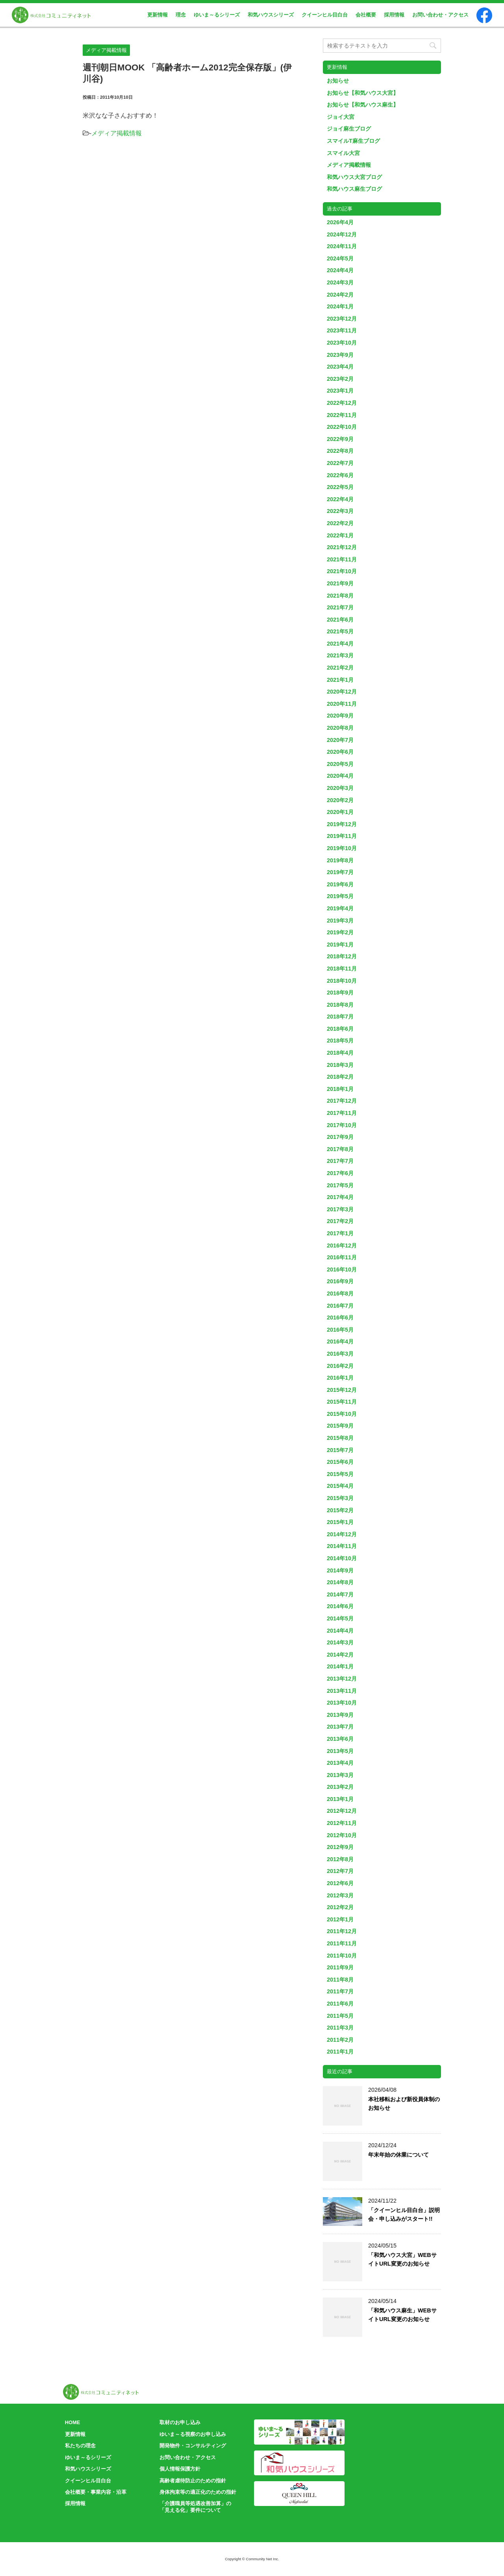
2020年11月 (342, 704)
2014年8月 (340, 1582)
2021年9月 (340, 583)
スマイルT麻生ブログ (353, 141)
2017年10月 (342, 1125)
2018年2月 (340, 1077)
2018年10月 (342, 981)
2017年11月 (342, 1113)
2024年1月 (340, 306)
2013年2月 (340, 1787)
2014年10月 (342, 1558)
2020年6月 (340, 752)
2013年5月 (340, 1751)
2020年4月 (340, 776)
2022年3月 (340, 511)
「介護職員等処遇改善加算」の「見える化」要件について (195, 2506)
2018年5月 (340, 1040)
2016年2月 (340, 1366)
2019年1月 (340, 944)
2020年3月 (340, 788)
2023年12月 (342, 319)
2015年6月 (340, 1462)
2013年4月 (340, 1763)
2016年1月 (340, 1378)
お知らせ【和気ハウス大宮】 (362, 93)
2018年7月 (340, 1016)
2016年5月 (340, 1330)
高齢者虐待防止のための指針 (192, 2481)
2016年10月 (342, 1269)
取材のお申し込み (179, 2422)
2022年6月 (340, 475)
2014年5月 (340, 1618)
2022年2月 (340, 523)
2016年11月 (342, 1257)
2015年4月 (340, 1486)
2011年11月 (342, 1943)
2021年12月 (342, 547)
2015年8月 (340, 1438)
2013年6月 (340, 1739)
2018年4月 (340, 1053)
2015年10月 (342, 1414)
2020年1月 (340, 812)
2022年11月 (342, 415)
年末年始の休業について (398, 2155)
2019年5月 (340, 896)
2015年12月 (342, 1390)
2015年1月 (340, 1522)
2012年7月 (340, 1871)
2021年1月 (340, 680)
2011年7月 (340, 1991)
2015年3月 (340, 1498)
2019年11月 (342, 836)
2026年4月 (340, 222)
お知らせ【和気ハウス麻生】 (362, 104)
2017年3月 (340, 1209)
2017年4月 (340, 1197)
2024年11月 (342, 246)
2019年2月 (340, 932)
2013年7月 (340, 1726)
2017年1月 (340, 1233)
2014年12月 (342, 1534)
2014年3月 (340, 1642)
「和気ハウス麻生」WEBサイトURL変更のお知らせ (402, 2314)
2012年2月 (340, 1907)
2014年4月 (340, 1631)
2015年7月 (340, 1450)
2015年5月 (340, 1474)
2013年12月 (342, 1679)
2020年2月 (340, 800)
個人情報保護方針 (179, 2469)
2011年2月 (340, 2040)
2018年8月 (340, 1005)
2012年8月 (340, 1859)
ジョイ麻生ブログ (349, 128)
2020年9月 (340, 715)
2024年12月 (342, 234)
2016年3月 (340, 1354)
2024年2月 (340, 295)
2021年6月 (340, 619)
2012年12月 (342, 1811)
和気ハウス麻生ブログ (354, 189)
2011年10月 (342, 1955)
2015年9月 (340, 1426)
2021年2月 (340, 667)
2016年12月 (342, 1245)
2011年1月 (340, 2051)
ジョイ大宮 (340, 117)
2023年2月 (340, 379)
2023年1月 (340, 391)
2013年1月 (340, 1799)
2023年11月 (342, 330)
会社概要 (366, 15)
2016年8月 (340, 1293)
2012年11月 (342, 1823)
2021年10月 (342, 571)
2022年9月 (340, 439)
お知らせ (338, 81)
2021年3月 (340, 655)
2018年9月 (340, 992)
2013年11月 (342, 1691)
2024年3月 (340, 282)
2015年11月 (342, 1402)
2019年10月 (342, 848)
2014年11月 (342, 1546)
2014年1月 (340, 1666)
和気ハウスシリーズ (271, 15)
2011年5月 (340, 2016)
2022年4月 (340, 499)
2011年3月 (340, 2027)
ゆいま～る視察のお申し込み (192, 2434)
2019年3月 (340, 920)
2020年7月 (340, 740)
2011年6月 (340, 2003)
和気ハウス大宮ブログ (354, 177)
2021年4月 (340, 643)
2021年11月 (342, 559)
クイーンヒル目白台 (325, 15)
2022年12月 (342, 403)
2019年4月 (340, 908)
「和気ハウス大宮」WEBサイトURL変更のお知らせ (402, 2259)
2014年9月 (340, 1570)
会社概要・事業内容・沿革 (95, 2492)
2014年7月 (340, 1594)
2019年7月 (340, 872)
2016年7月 (340, 1306)
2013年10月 (342, 1702)
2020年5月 (340, 764)
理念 (181, 15)
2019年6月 (340, 884)
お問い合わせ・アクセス (440, 15)
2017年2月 (340, 1221)
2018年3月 (340, 1065)
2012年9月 (340, 1847)
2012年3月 (340, 1895)
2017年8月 (340, 1149)
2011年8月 (340, 1979)
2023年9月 (340, 355)
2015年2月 (340, 1510)
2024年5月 (340, 258)
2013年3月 (340, 1775)
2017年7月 (340, 1161)
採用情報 (394, 15)
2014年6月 (340, 1606)
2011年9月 (340, 1967)
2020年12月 (342, 691)
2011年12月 (342, 1931)
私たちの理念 (80, 2446)
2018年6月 (340, 1029)
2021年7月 (340, 607)
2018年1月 (340, 1089)
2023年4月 (340, 367)
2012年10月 (342, 1835)
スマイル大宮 (343, 153)
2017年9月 (340, 1137)
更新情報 (157, 15)
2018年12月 (342, 956)
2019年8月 (340, 860)
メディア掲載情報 (116, 133)
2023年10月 (342, 343)
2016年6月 (340, 1317)
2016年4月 (340, 1341)
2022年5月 (340, 487)
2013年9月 (340, 1715)
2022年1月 (340, 535)
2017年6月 (340, 1173)
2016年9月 (340, 1281)
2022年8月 (340, 451)
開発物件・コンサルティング (192, 2446)
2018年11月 (342, 968)
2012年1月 (340, 1919)
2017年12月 (342, 1101)
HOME (72, 2422)
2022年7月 (340, 463)
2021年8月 (340, 595)
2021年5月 (340, 631)
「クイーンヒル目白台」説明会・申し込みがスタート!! (404, 2214)
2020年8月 (340, 728)
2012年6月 (340, 1883)
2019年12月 (342, 824)
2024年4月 (340, 270)
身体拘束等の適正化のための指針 (197, 2492)
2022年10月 (342, 427)
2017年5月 (340, 1185)
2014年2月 (340, 1655)
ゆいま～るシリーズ (217, 15)
